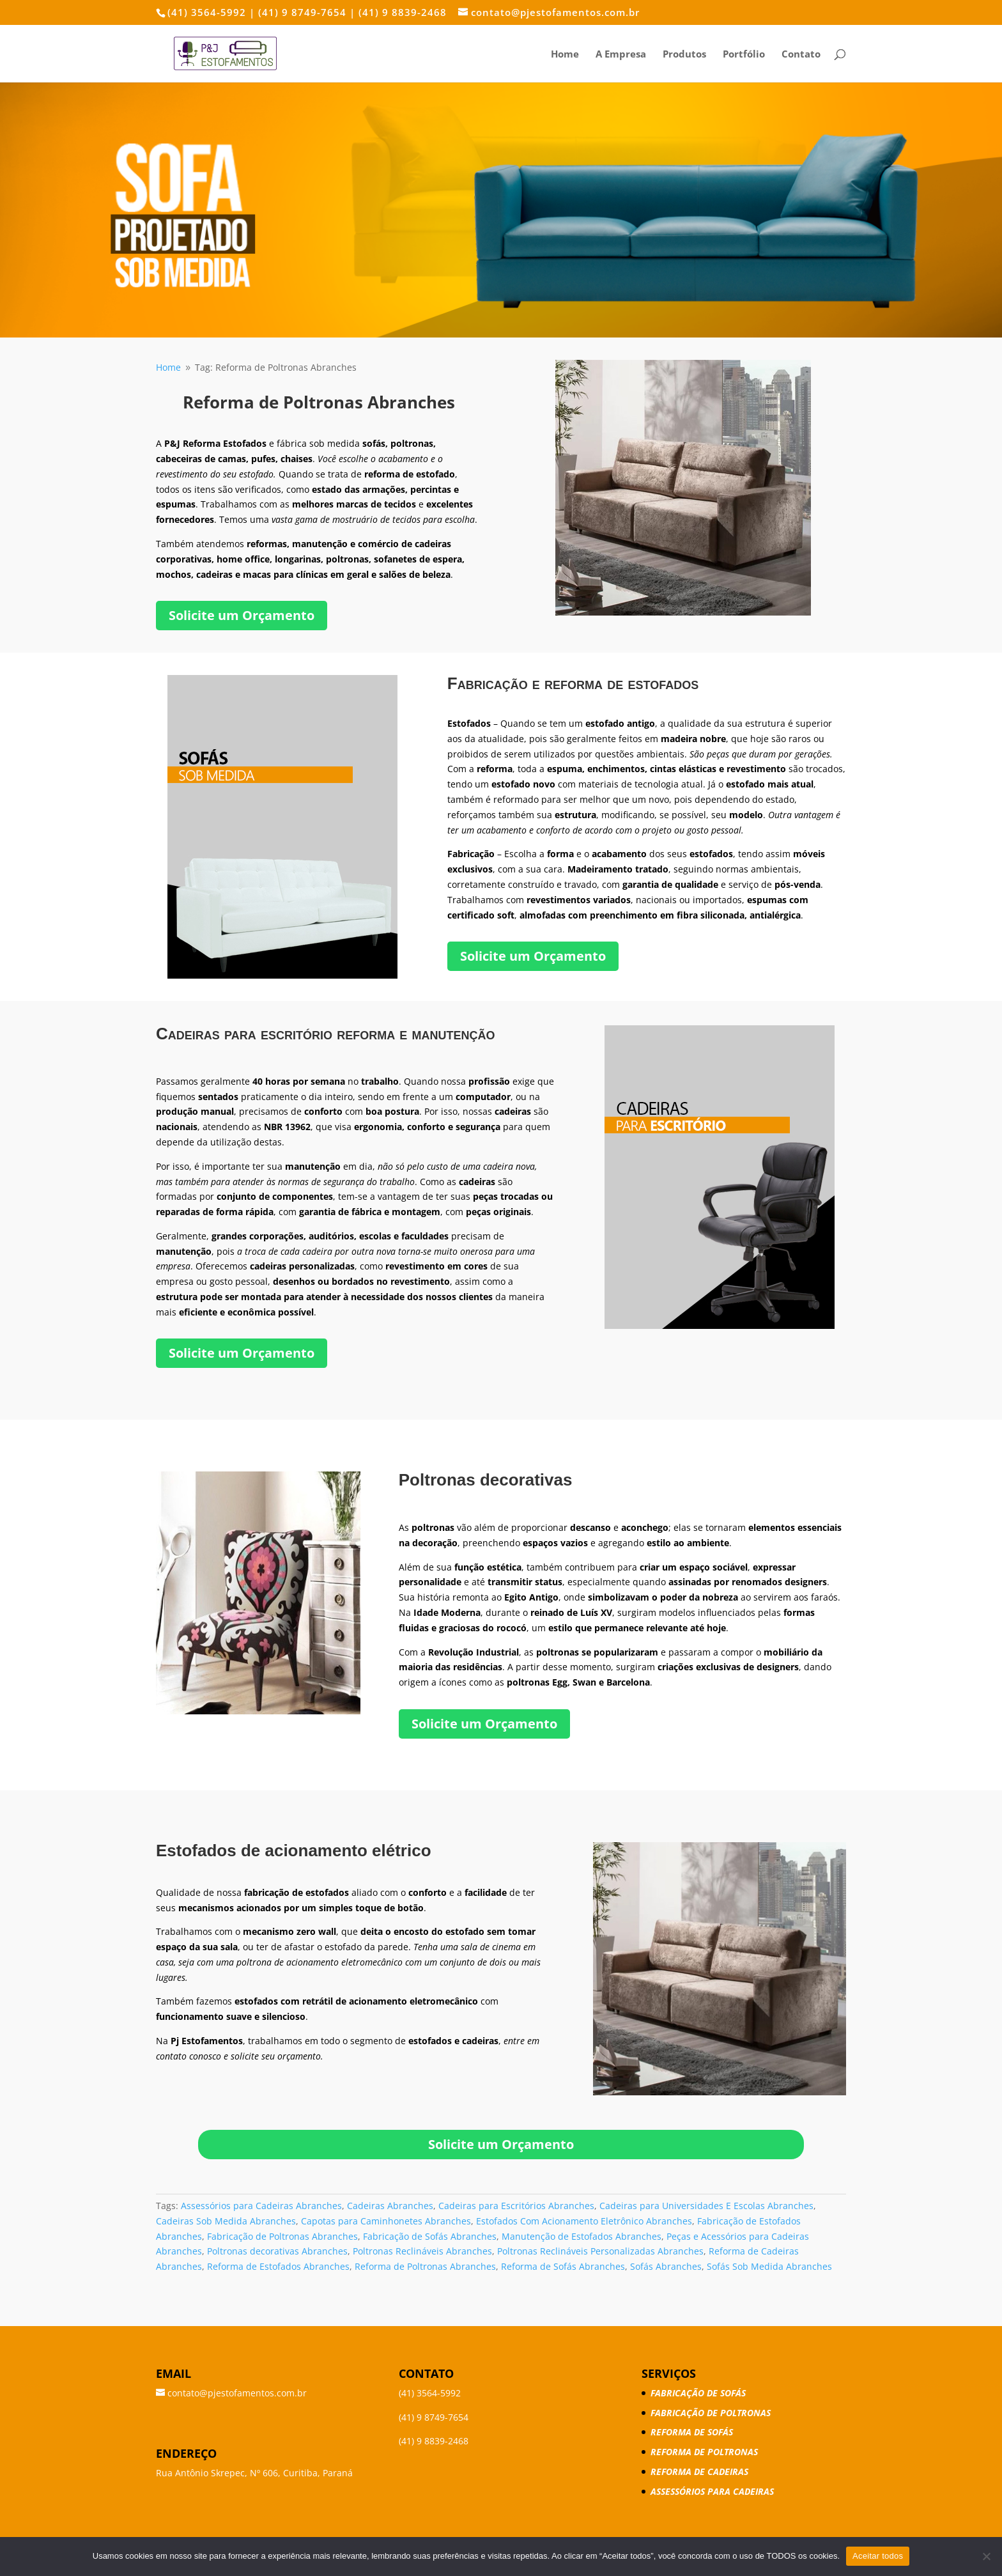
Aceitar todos (877, 2556)
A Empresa (621, 54)
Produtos (684, 54)
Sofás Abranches (666, 2266)
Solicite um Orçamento (241, 615)
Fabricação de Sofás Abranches (430, 2236)
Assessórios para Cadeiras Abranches (261, 2206)
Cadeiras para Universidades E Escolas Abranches (706, 2206)
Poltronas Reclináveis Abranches (422, 2251)
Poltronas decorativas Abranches (277, 2251)
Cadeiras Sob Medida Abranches (226, 2221)
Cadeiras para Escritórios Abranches (516, 2206)
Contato (801, 54)
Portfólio (744, 54)
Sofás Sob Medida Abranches (769, 2266)
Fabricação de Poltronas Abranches (282, 2236)
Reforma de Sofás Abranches (563, 2266)
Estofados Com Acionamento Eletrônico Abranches (584, 2221)
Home (565, 54)
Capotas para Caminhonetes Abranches (386, 2221)
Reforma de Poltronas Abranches (425, 2266)
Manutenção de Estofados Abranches (581, 2236)
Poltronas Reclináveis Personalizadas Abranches (600, 2251)
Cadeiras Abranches (390, 2206)
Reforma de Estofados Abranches (278, 2266)
